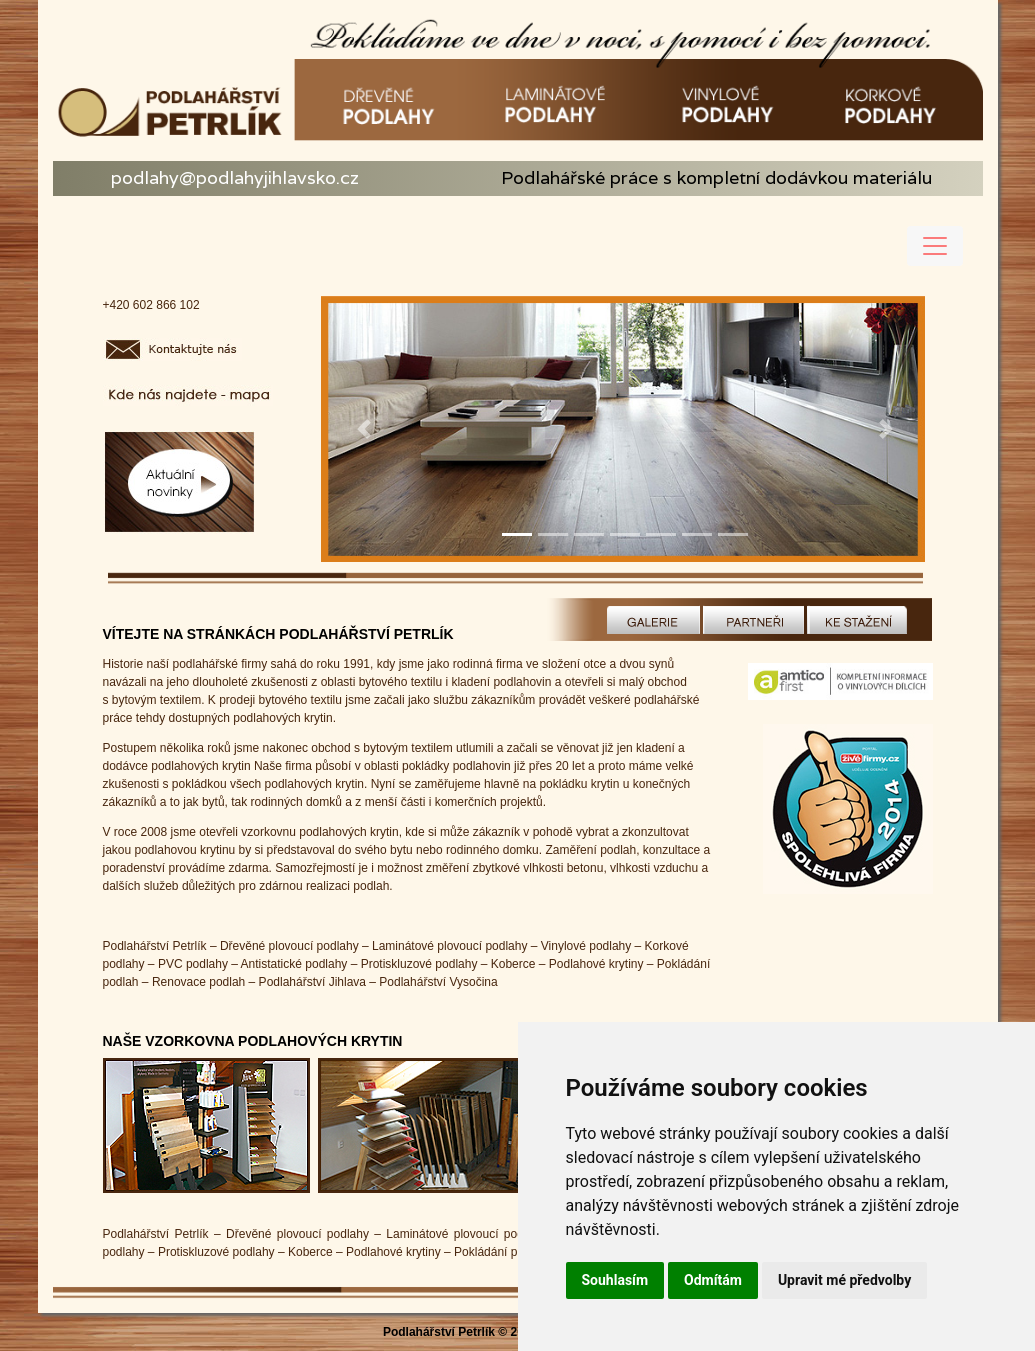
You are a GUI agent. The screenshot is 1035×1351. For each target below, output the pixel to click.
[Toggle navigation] (935, 246)
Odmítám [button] (713, 1280)
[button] (364, 429)
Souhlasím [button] (615, 1280)
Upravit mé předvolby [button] (844, 1280)
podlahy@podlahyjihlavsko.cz (235, 177)
